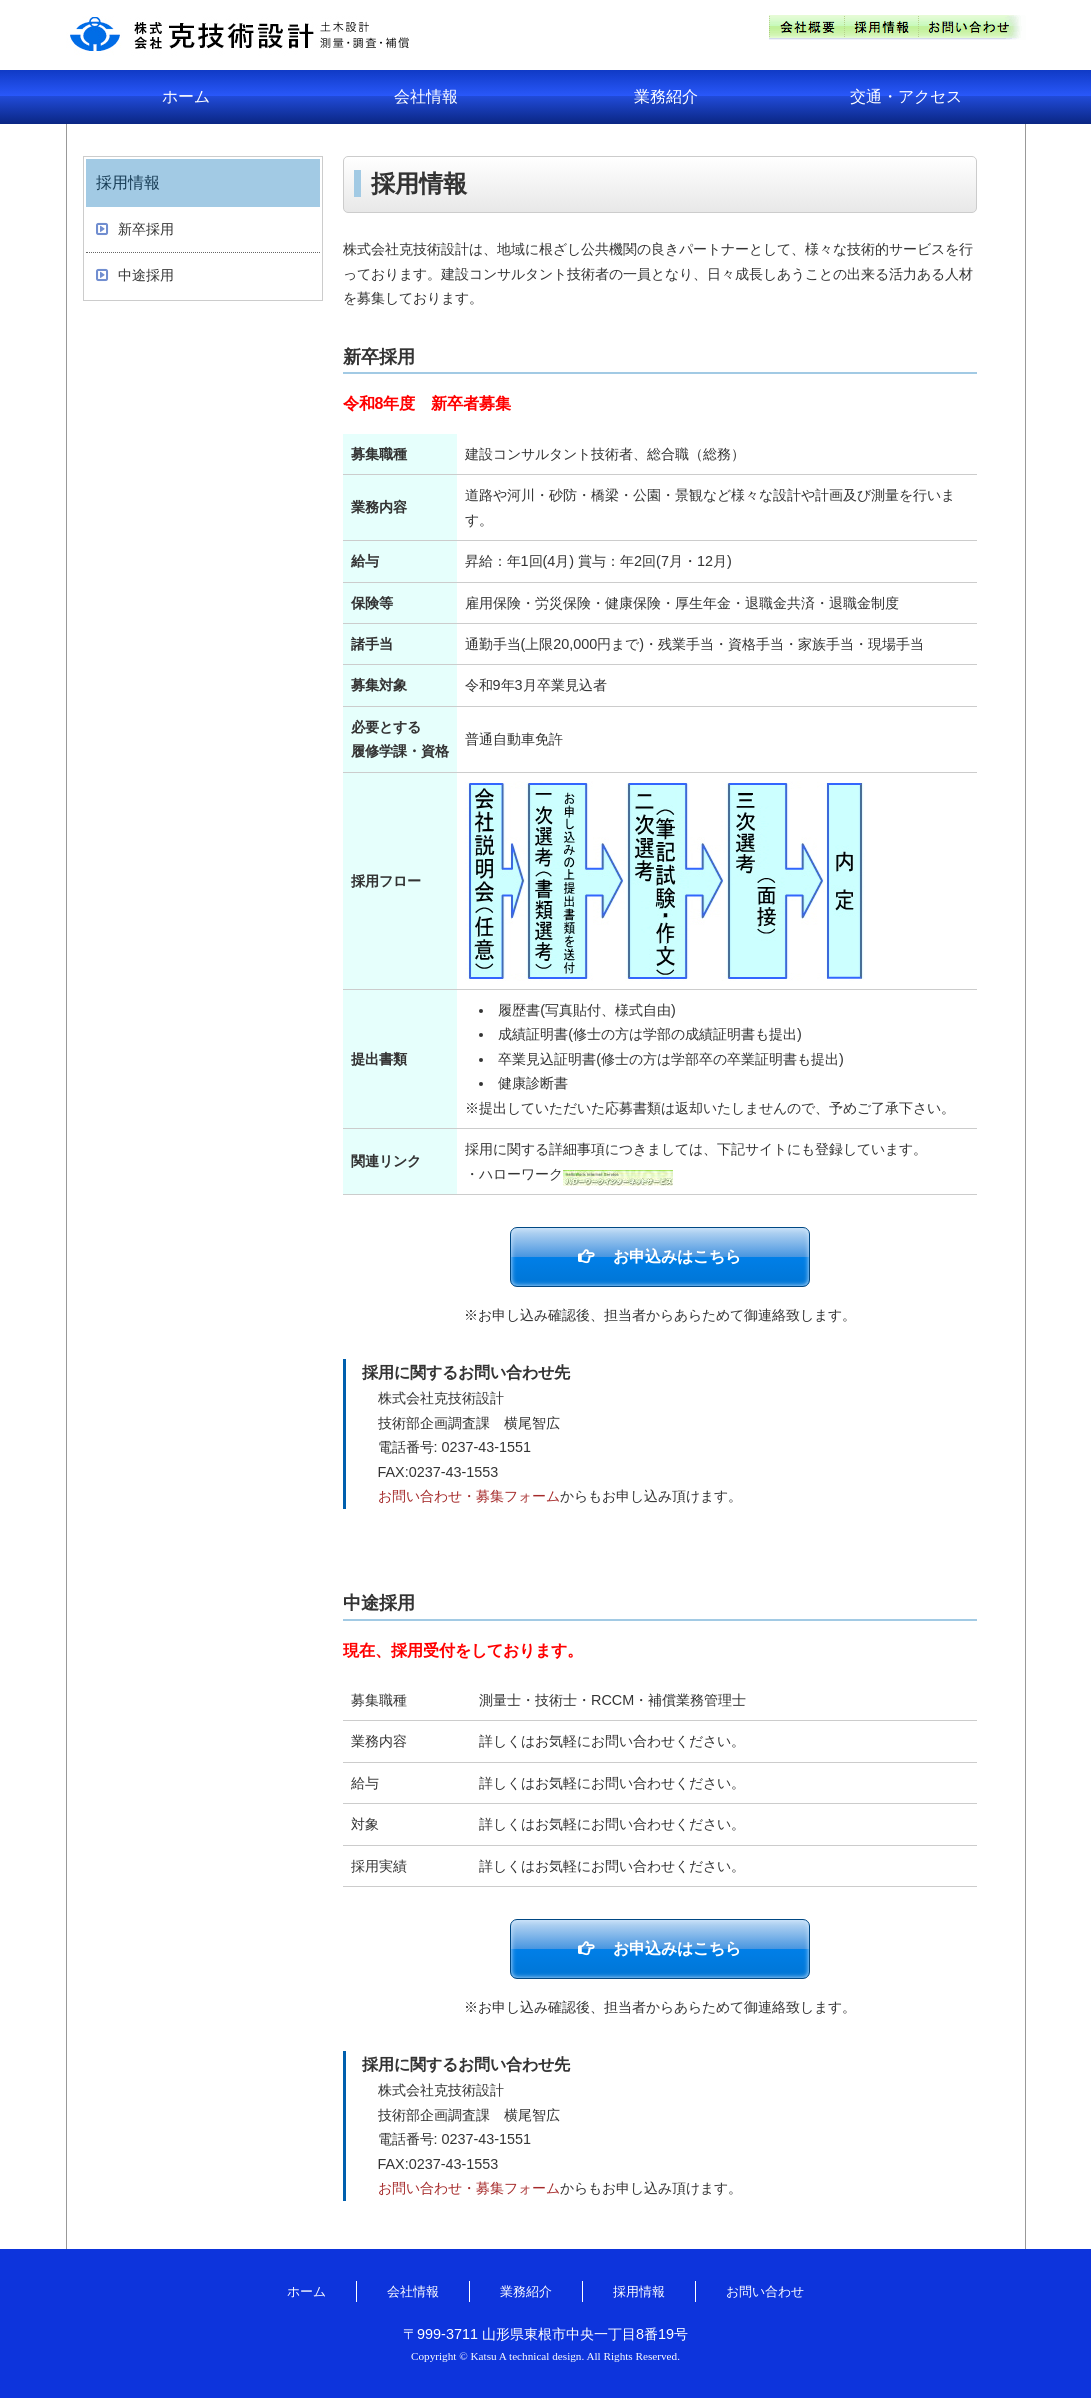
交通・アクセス (906, 96)
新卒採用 (146, 229)
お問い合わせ (765, 2291)
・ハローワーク (569, 1174)
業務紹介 (666, 96)
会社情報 (426, 96)
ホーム (186, 96)
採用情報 (639, 2291)
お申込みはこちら (677, 1256)
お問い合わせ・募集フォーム (469, 1496)
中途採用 (146, 275)
